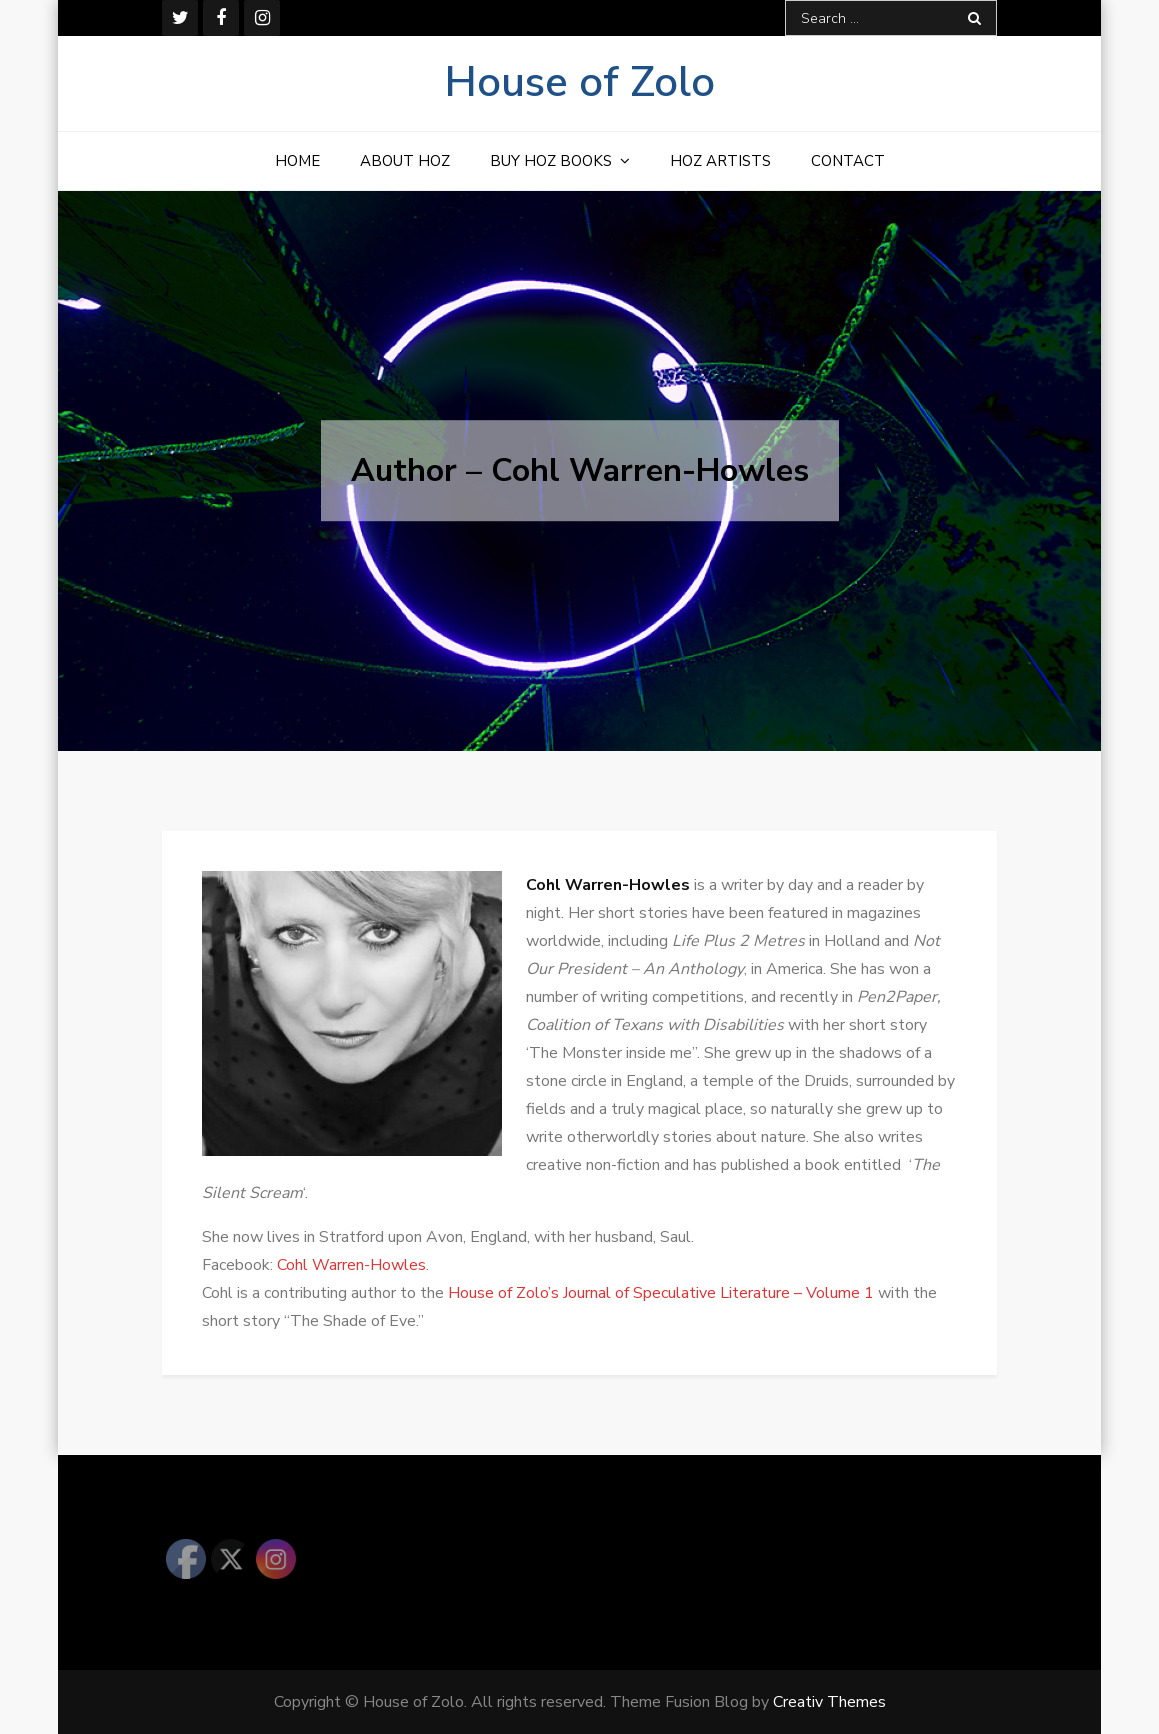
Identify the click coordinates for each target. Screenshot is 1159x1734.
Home (297, 161)
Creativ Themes (829, 1702)
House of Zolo (580, 82)
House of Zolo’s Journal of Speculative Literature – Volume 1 (661, 1293)
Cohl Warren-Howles (351, 1265)
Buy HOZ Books (551, 161)
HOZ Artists (720, 161)
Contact (848, 161)
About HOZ (405, 161)
